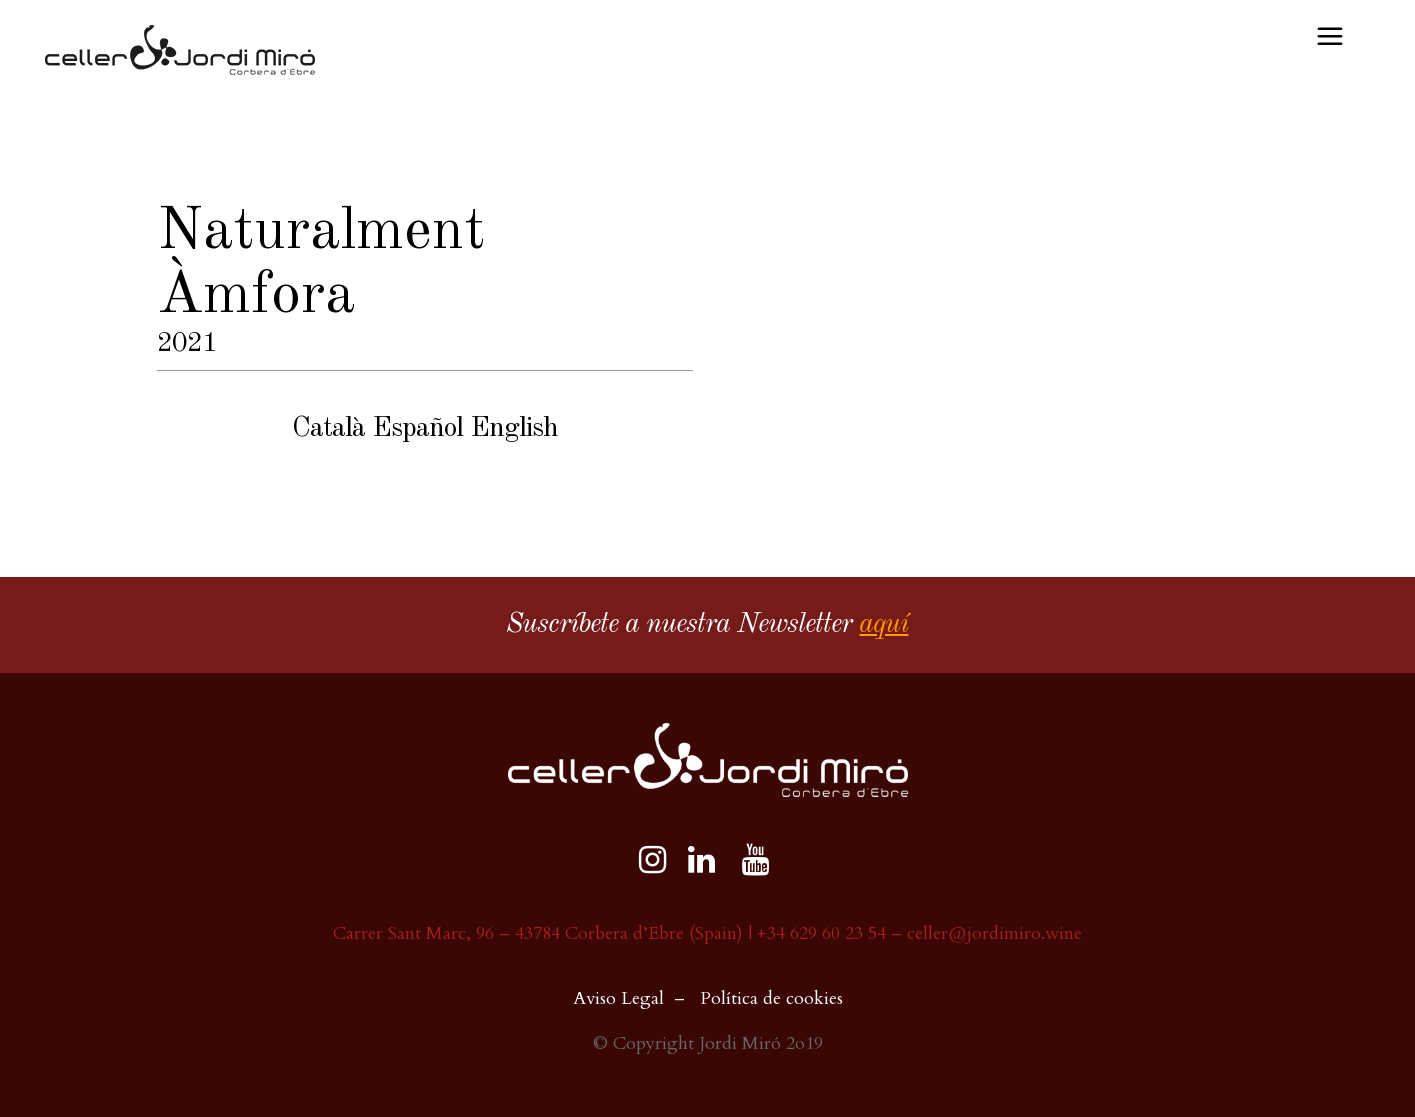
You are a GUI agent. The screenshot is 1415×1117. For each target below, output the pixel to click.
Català (328, 429)
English (514, 429)
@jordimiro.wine (1015, 933)
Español (417, 429)
